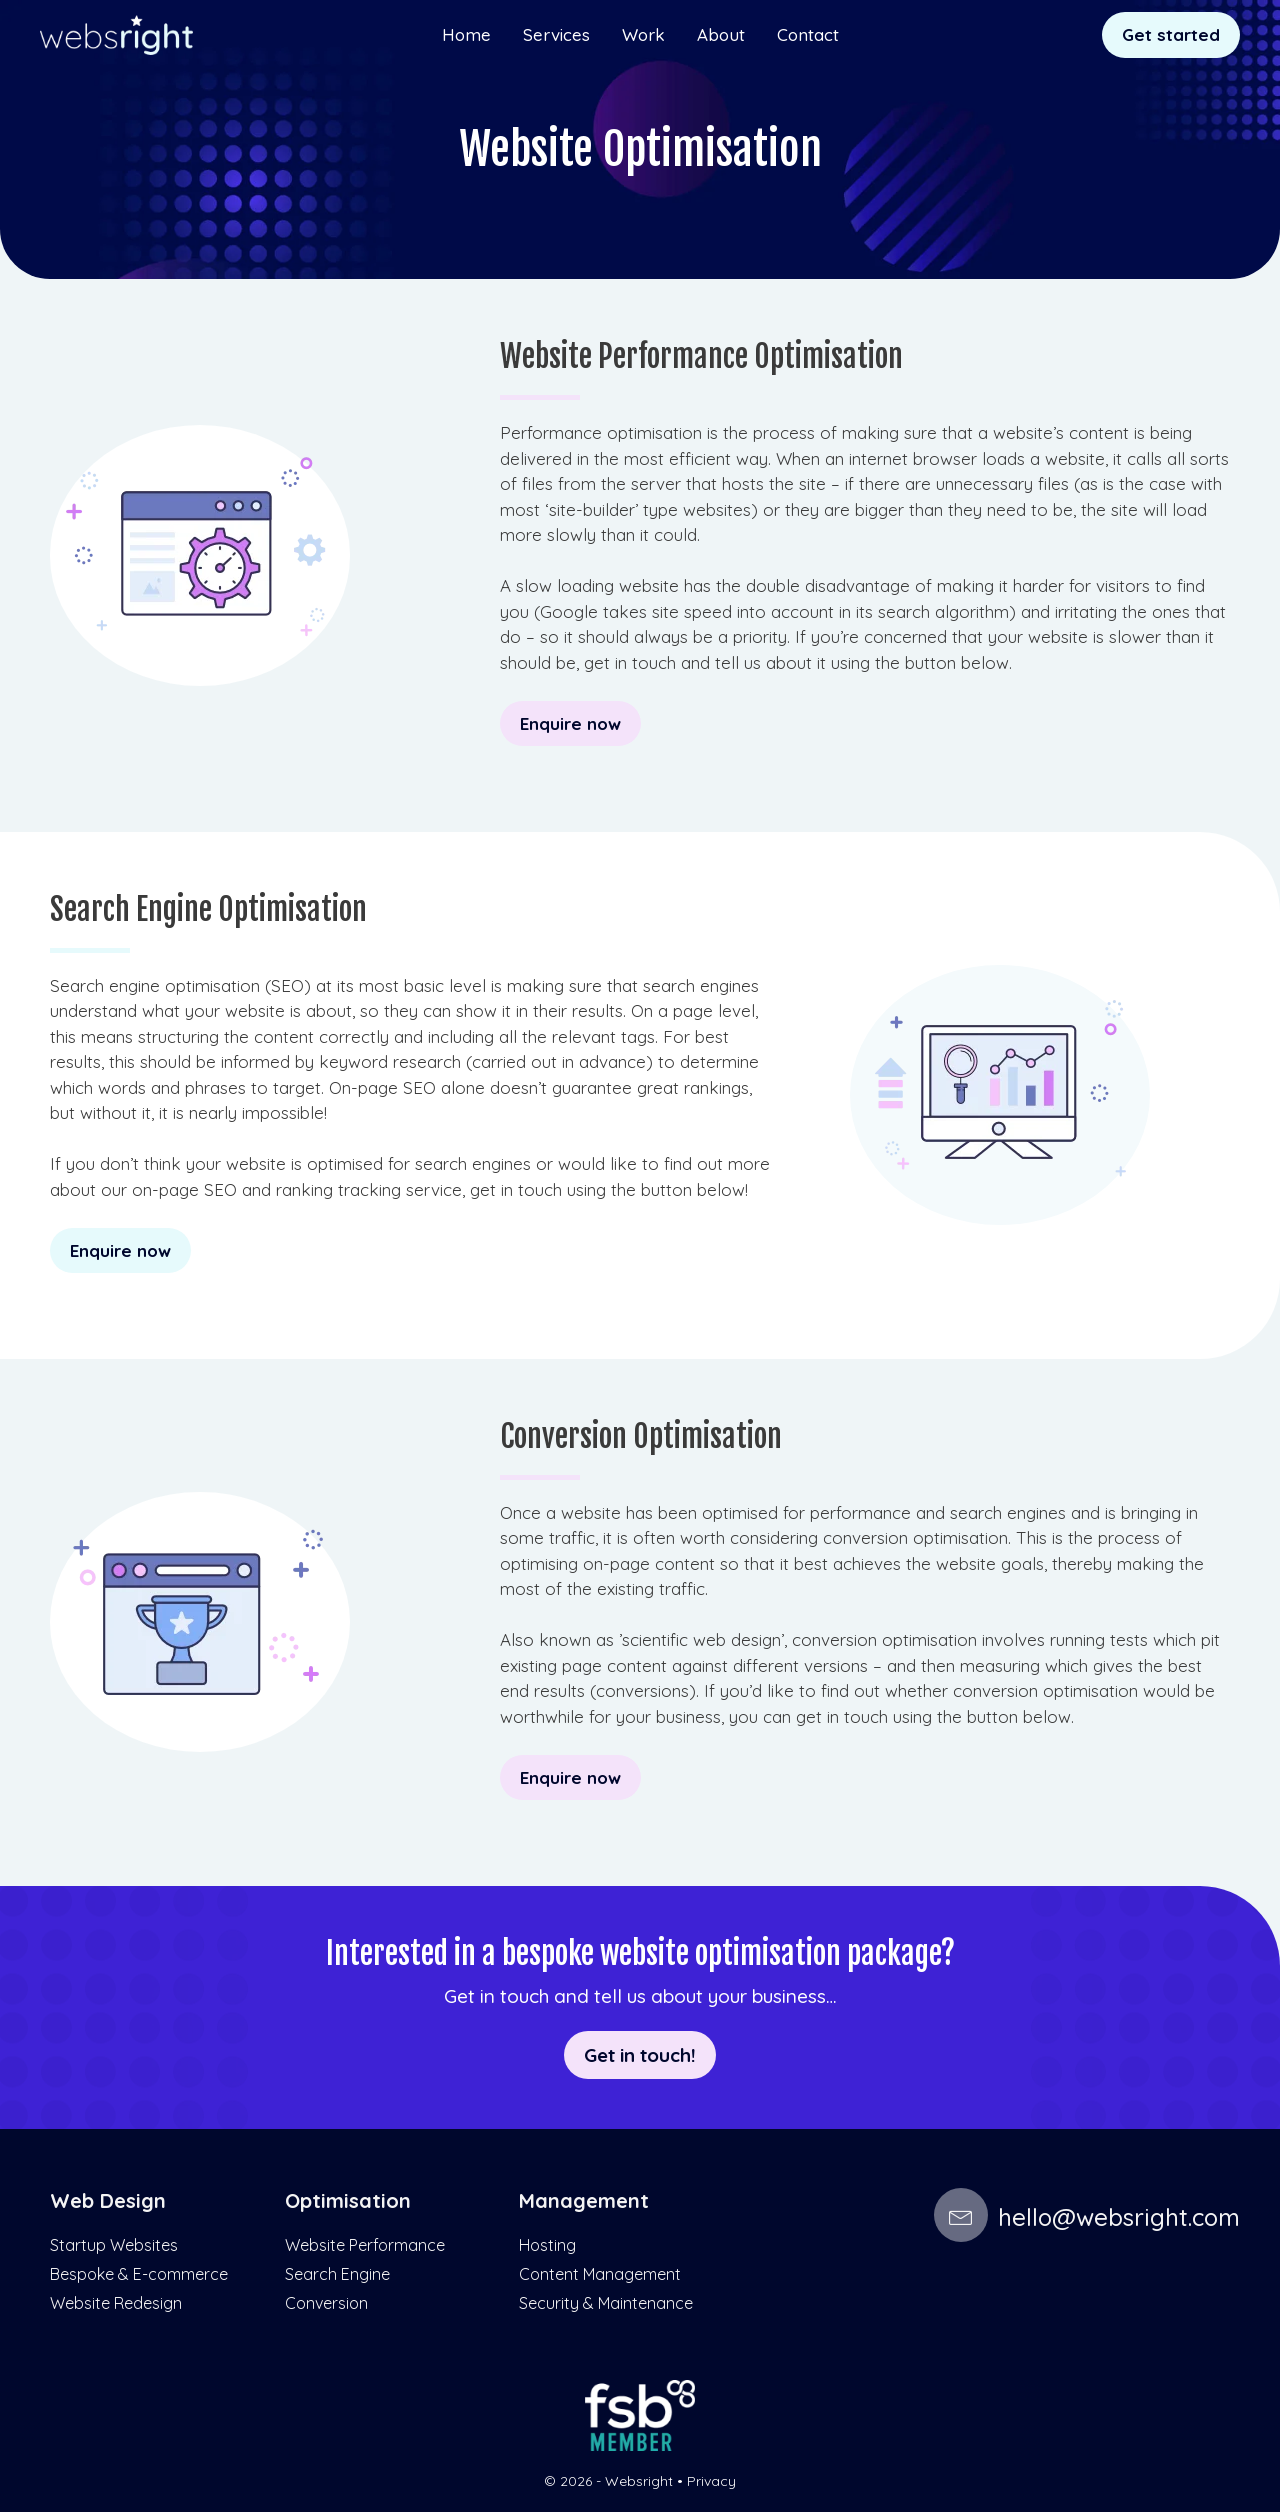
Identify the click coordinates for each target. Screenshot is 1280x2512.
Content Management (600, 2274)
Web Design (108, 2200)
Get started (1171, 34)
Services (556, 34)
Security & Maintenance (606, 2303)
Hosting (547, 2245)
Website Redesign (116, 2303)
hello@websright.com (1087, 2217)
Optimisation (348, 2200)
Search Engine (337, 2274)
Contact (808, 34)
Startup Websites (114, 2245)
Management (584, 2200)
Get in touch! (640, 2054)
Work (643, 34)
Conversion (326, 2303)
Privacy (711, 2481)
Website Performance (365, 2245)
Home (466, 34)
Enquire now (570, 723)
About (721, 34)
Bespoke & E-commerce (139, 2274)
